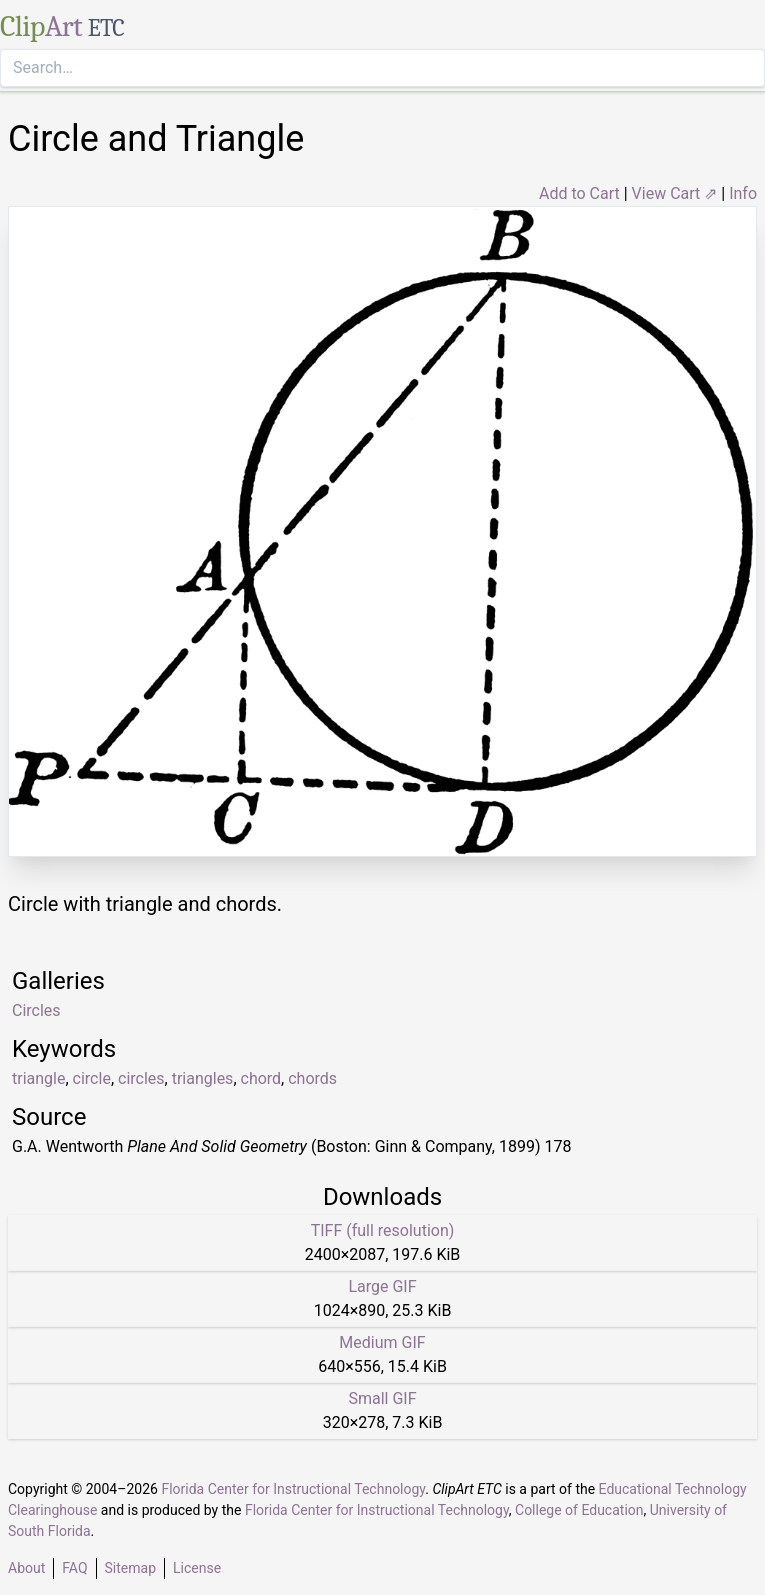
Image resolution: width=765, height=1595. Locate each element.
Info (743, 193)
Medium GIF (382, 1342)
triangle (38, 1078)
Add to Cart (579, 193)
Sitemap (130, 1568)
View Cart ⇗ (675, 193)
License (197, 1568)
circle (92, 1078)
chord (261, 1078)
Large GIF (382, 1286)
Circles (36, 1010)
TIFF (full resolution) (383, 1230)
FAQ (74, 1568)
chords (312, 1078)
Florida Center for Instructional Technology (293, 1489)
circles (141, 1078)
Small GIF (382, 1398)
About (26, 1568)
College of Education (579, 1510)
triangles (203, 1078)
